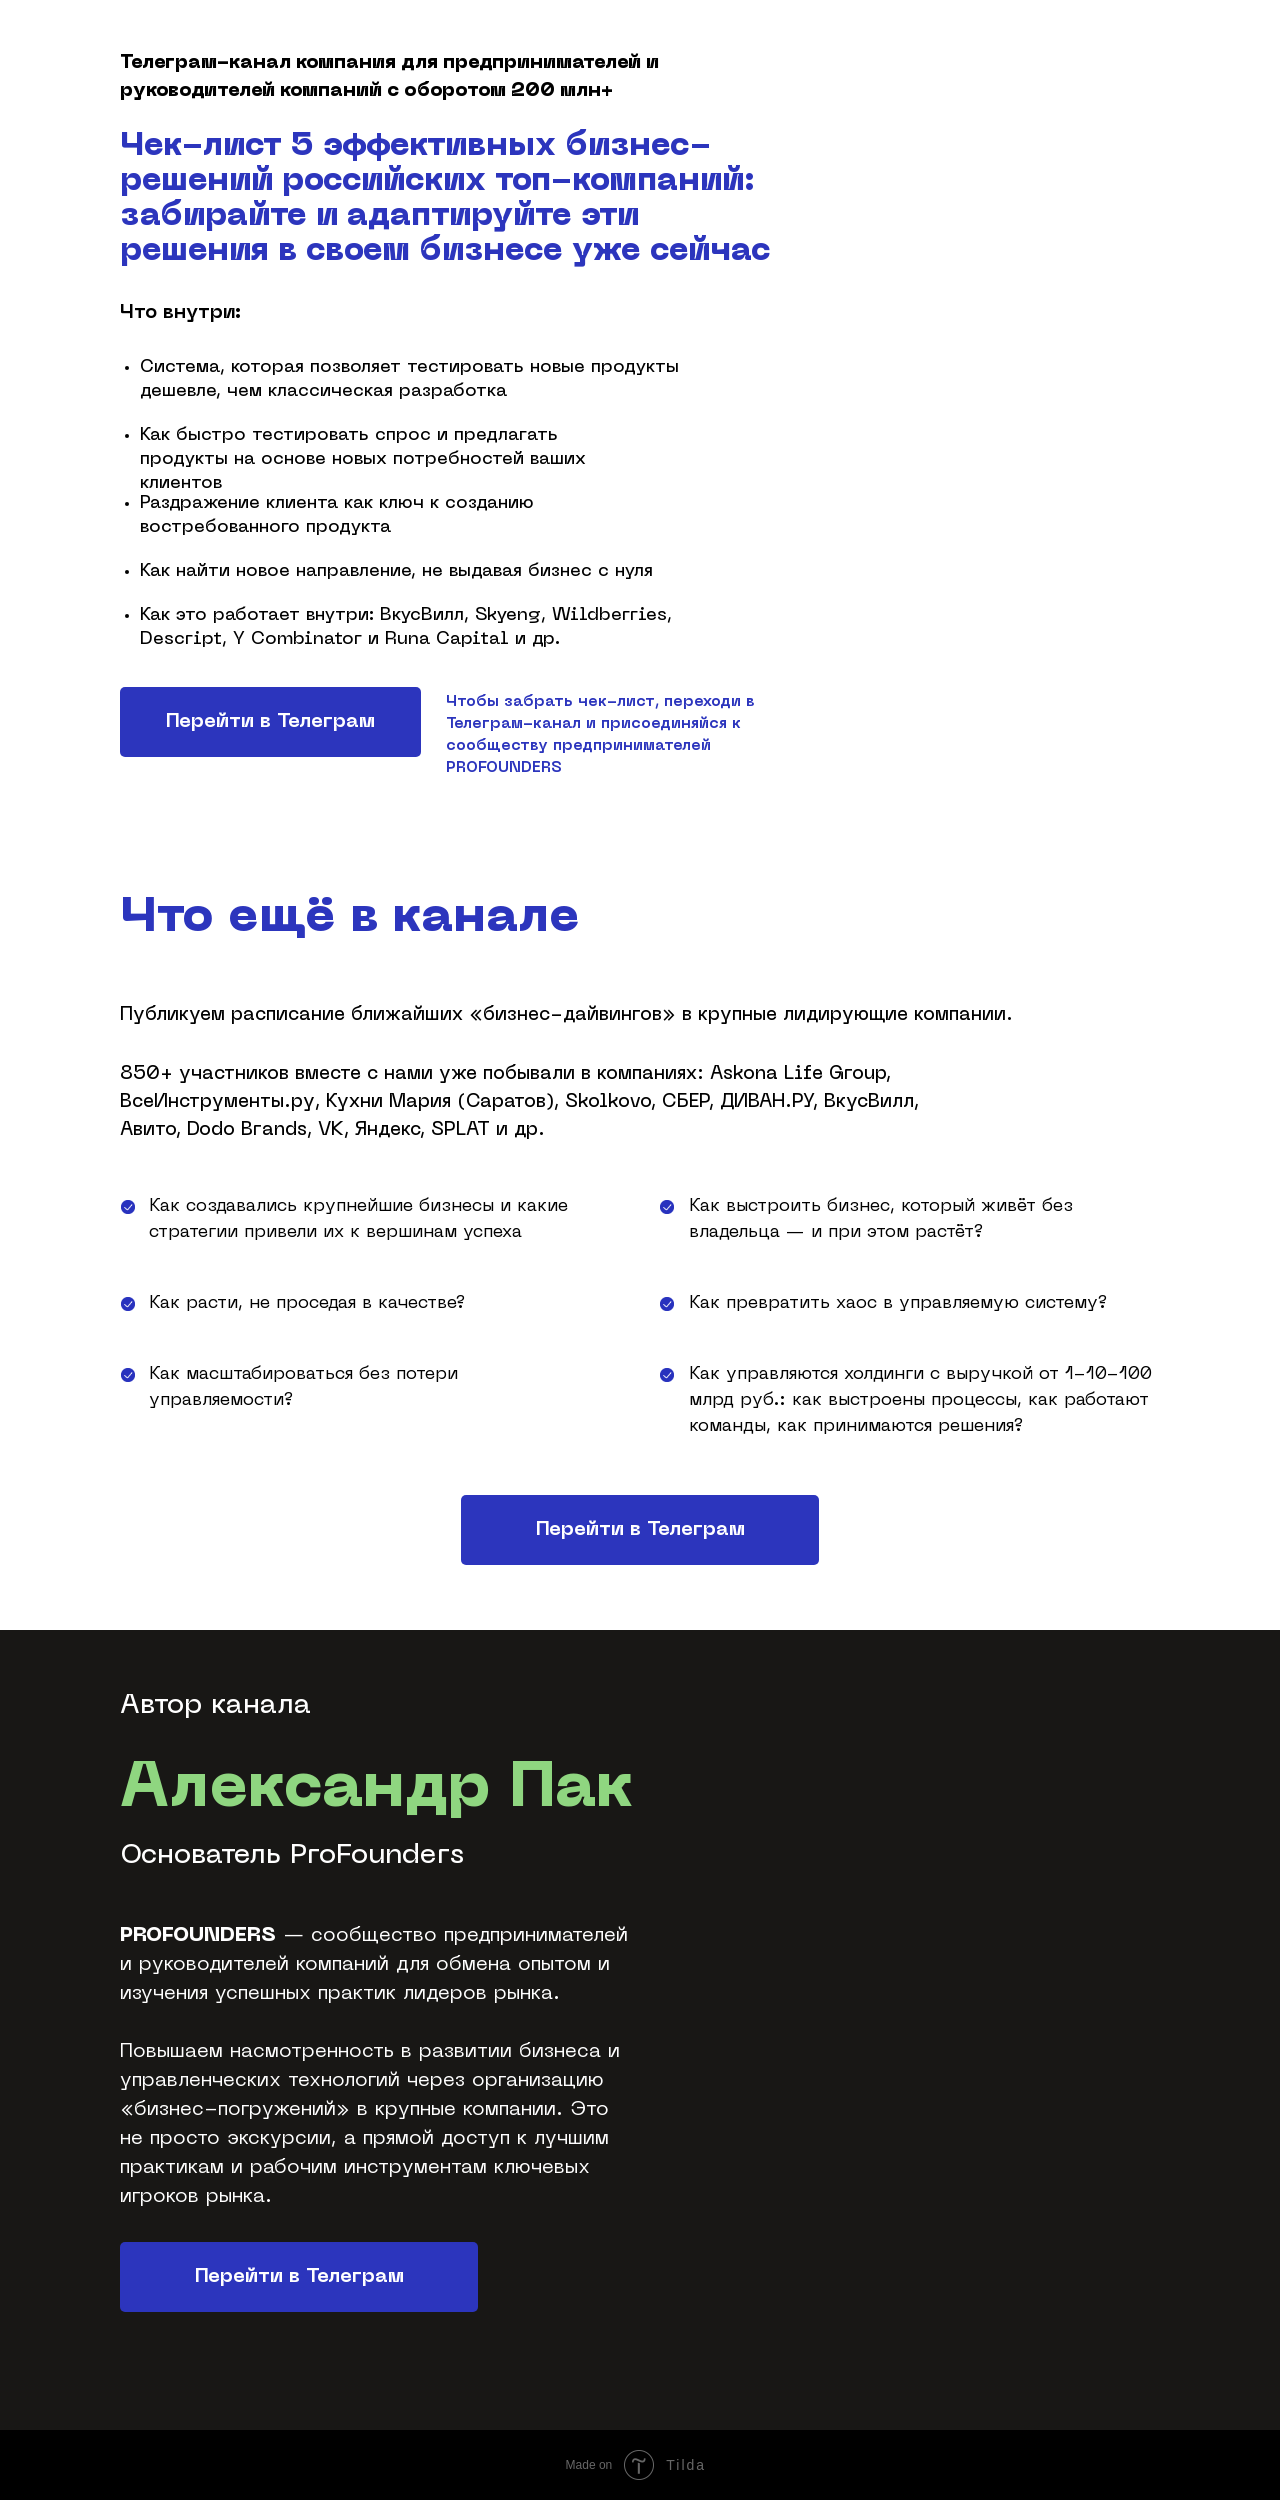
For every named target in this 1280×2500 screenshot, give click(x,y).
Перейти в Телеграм (270, 722)
